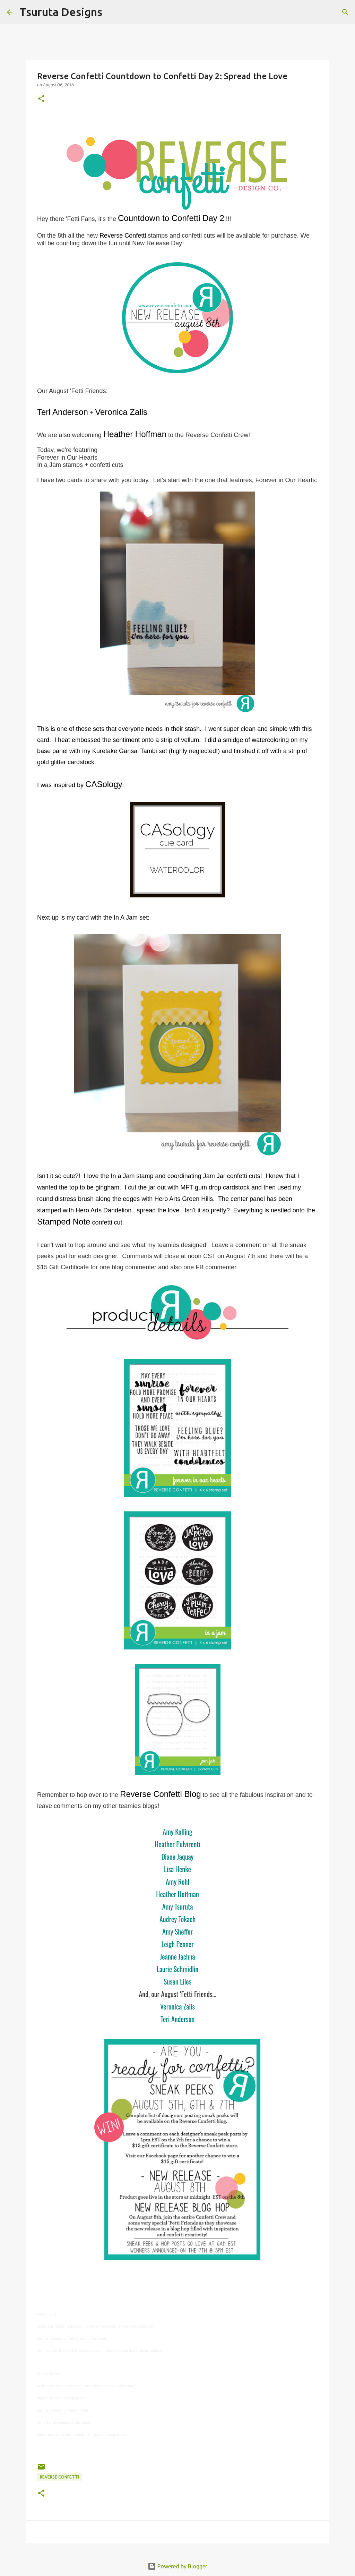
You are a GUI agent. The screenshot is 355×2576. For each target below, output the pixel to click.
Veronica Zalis (177, 2006)
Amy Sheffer (177, 1931)
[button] (41, 99)
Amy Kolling (177, 1831)
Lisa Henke (177, 1869)
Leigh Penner (177, 1944)
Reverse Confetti (59, 2477)
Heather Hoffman (177, 1894)
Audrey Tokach (177, 1919)
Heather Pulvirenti (177, 1844)
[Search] (112, 12)
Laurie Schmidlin (177, 1969)
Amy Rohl (177, 1881)
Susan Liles (177, 1981)
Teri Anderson (177, 2019)
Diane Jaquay (178, 1856)
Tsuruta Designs (60, 12)
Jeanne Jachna (177, 1956)
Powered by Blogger (177, 2566)
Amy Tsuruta (177, 1906)
